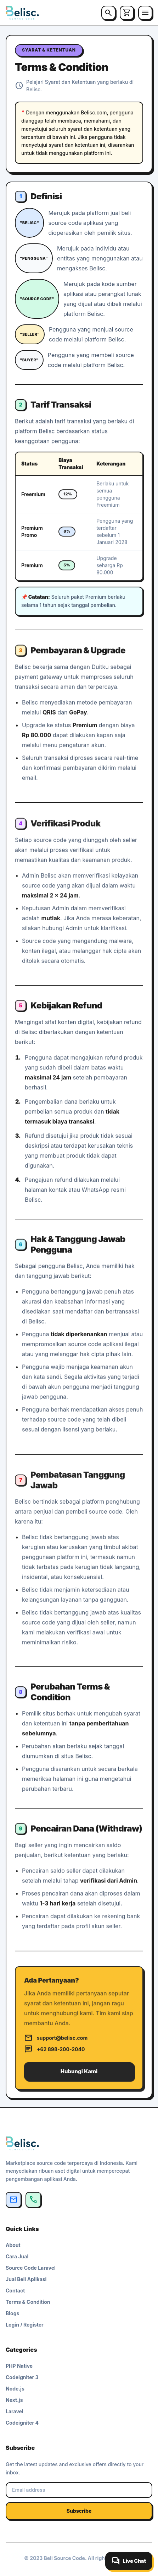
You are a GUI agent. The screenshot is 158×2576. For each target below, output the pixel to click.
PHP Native (19, 2366)
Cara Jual (17, 2256)
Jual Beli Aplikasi (26, 2279)
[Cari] (108, 13)
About (13, 2245)
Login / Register (25, 2325)
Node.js (15, 2389)
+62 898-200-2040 (54, 2054)
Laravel (14, 2411)
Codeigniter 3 (22, 2377)
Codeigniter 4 (22, 2423)
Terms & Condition (28, 2302)
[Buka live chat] (128, 2561)
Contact (15, 2290)
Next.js (14, 2400)
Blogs (12, 2313)
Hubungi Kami (79, 2075)
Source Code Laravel (31, 2268)
